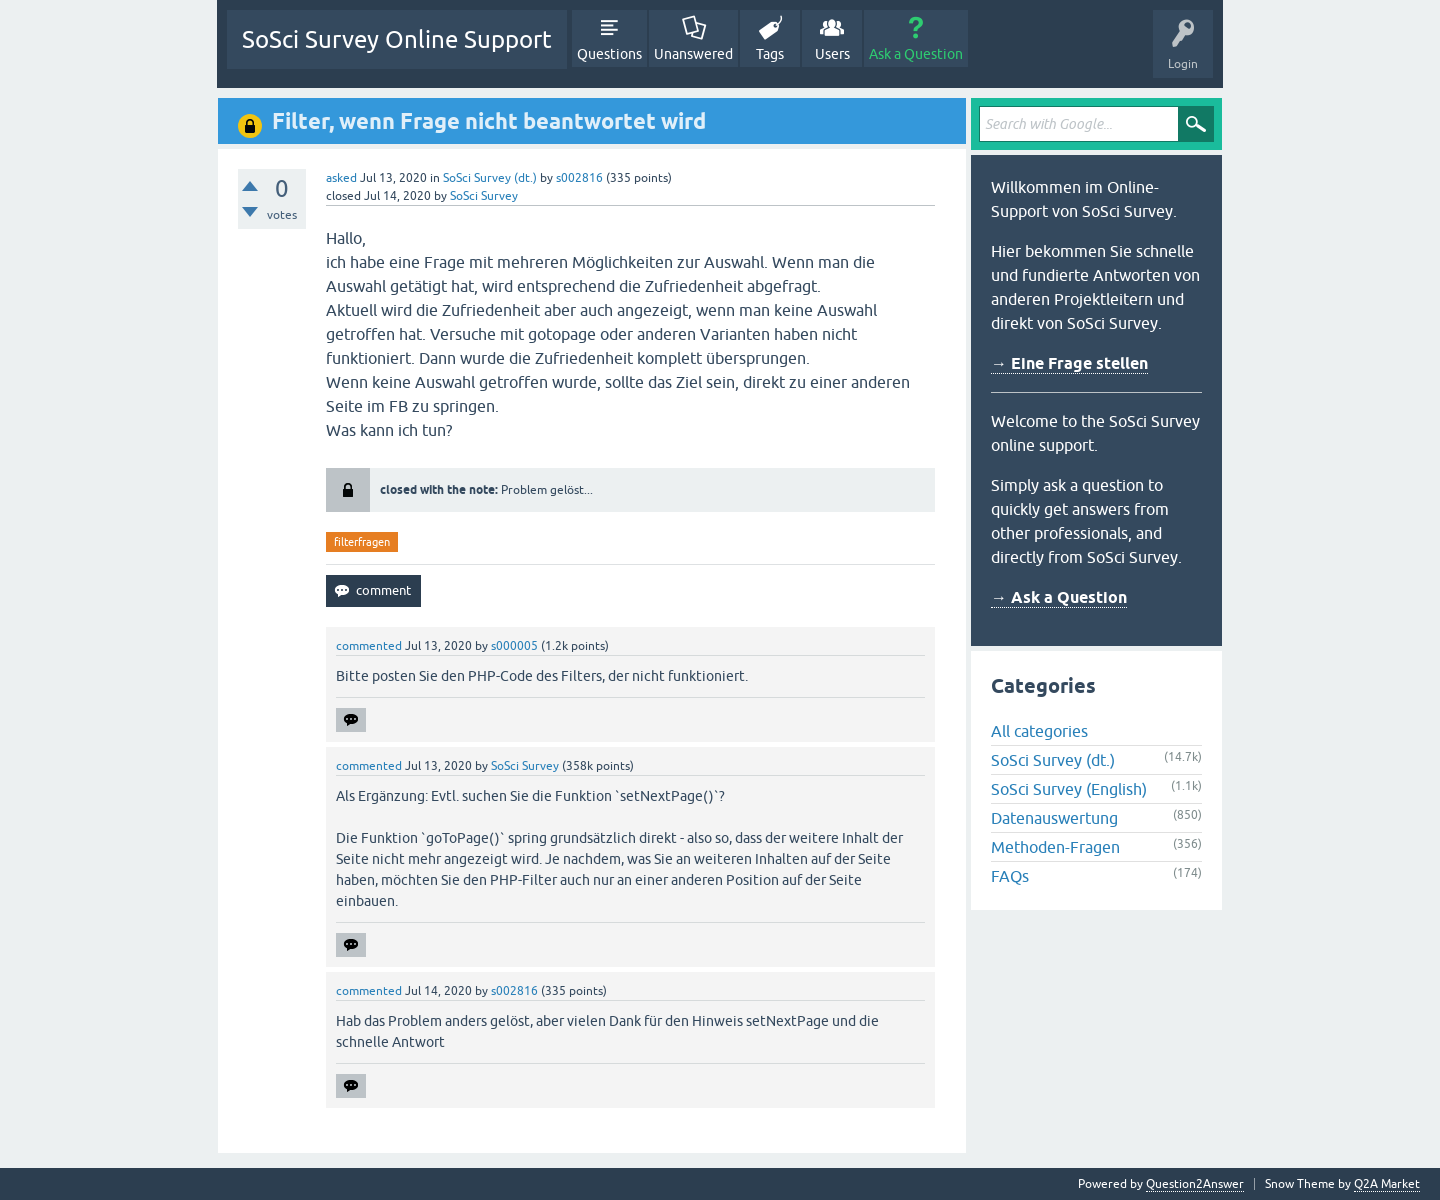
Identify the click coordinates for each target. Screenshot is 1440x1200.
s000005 (514, 646)
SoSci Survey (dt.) (490, 178)
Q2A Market (1387, 1184)
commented (369, 646)
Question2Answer (1195, 1184)
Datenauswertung (1054, 818)
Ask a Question (916, 54)
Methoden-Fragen (1055, 847)
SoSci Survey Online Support (397, 39)
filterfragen (362, 542)
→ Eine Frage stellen (1069, 363)
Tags (770, 54)
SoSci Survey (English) (1069, 789)
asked (341, 178)
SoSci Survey (484, 196)
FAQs (1010, 876)
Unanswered (693, 54)
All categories (1039, 731)
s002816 (579, 178)
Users (832, 54)
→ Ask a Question (1059, 597)
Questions (609, 54)
